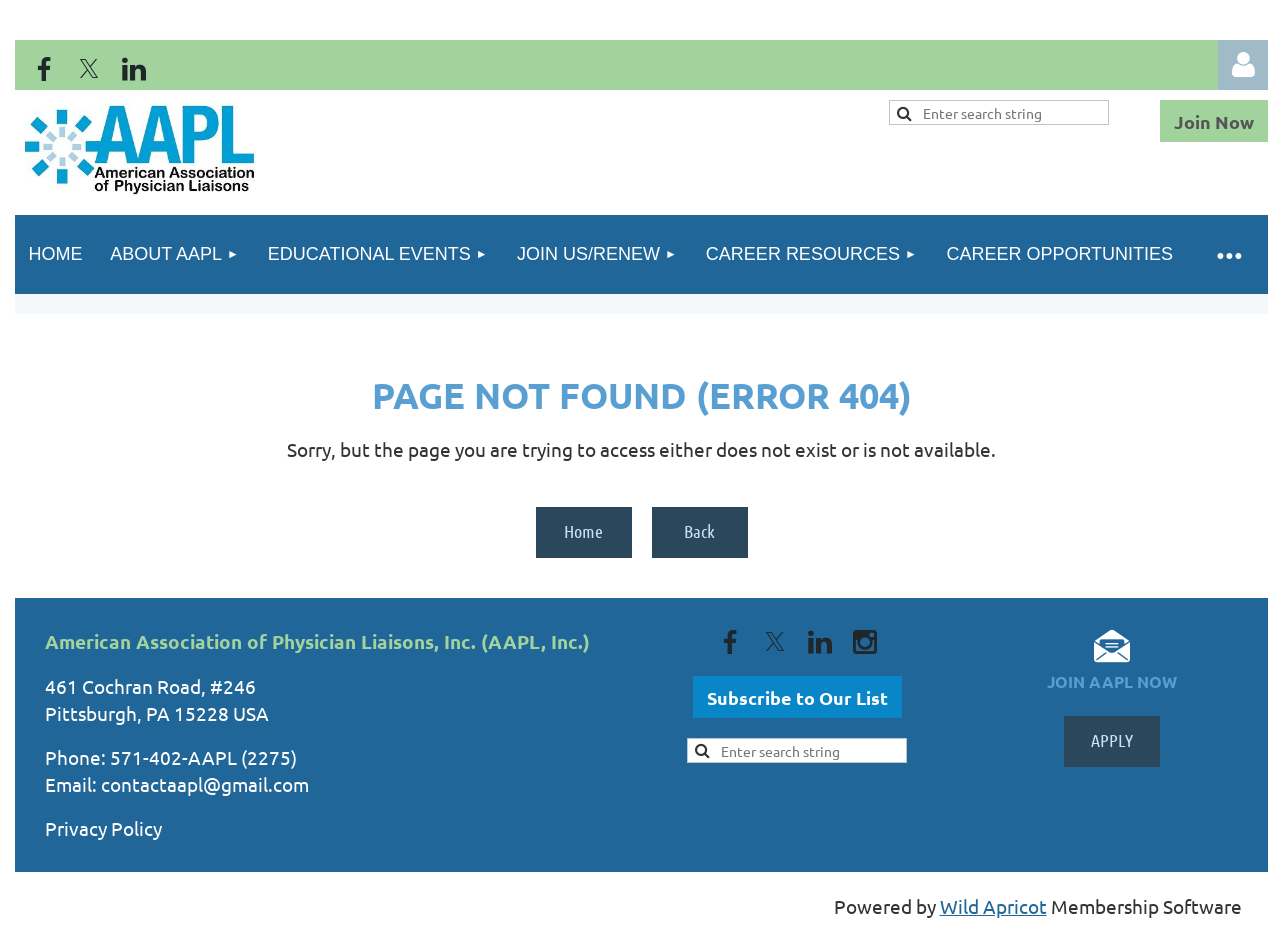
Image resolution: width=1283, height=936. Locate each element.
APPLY (1112, 740)
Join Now (1214, 121)
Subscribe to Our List (797, 697)
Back (699, 531)
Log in (1243, 65)
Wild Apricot (993, 906)
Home (583, 531)
